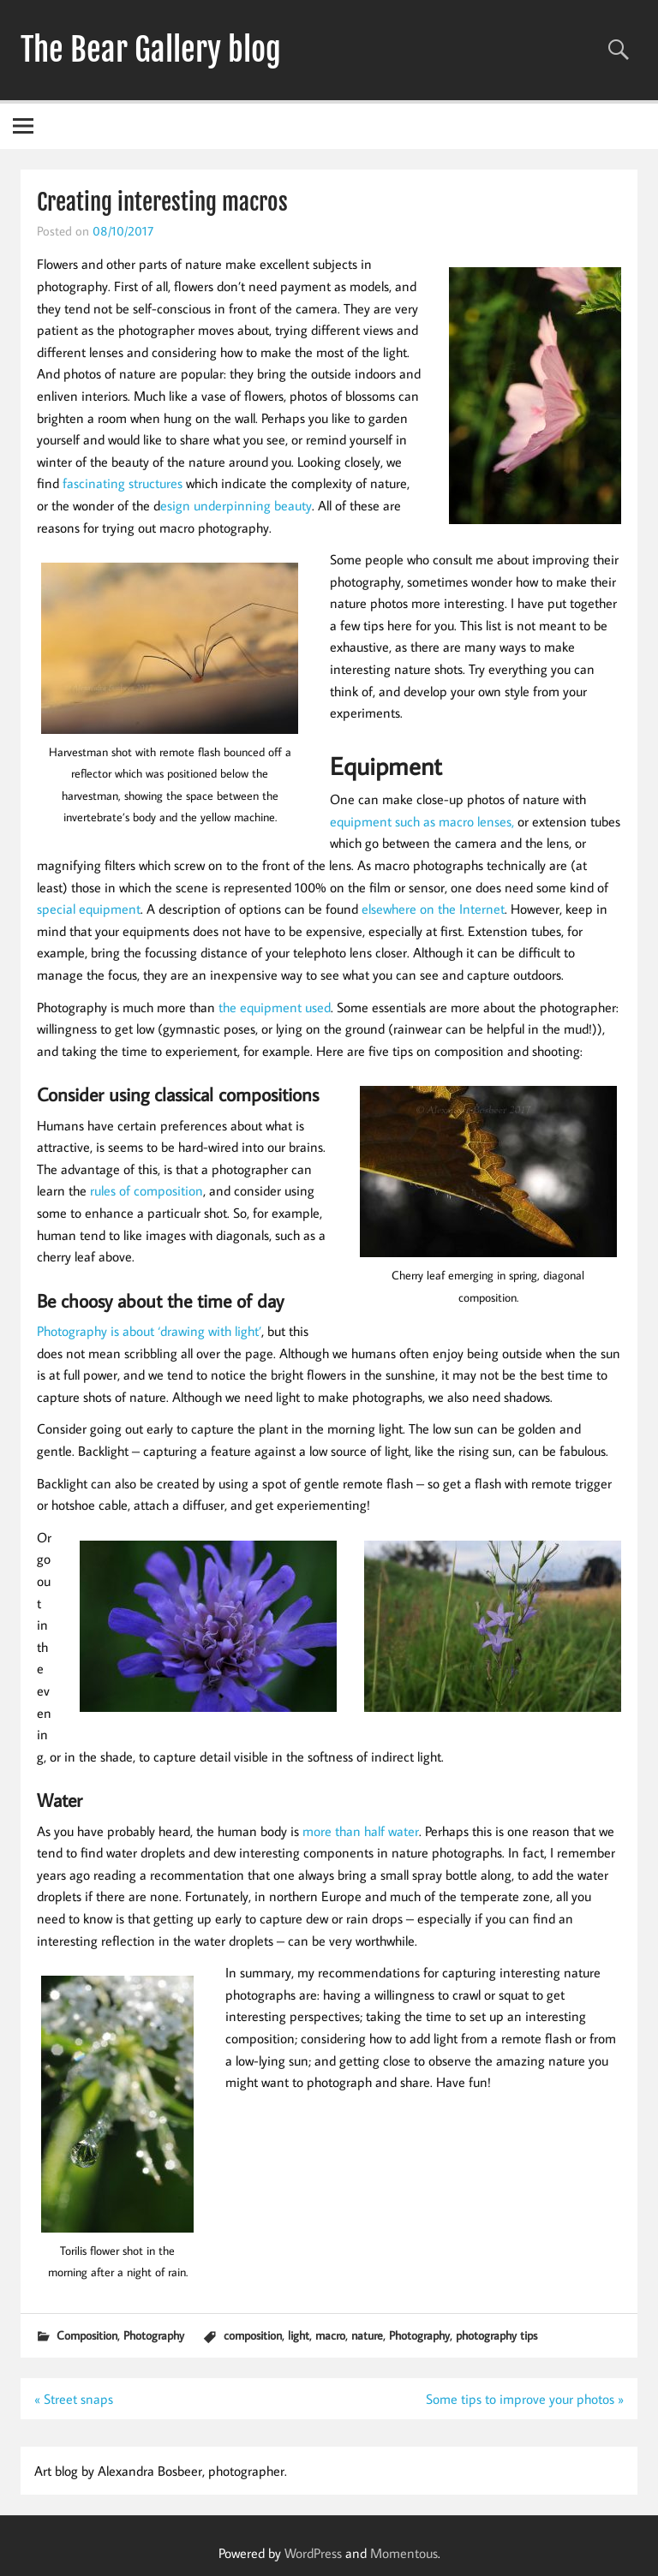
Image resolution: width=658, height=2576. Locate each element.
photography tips (496, 2335)
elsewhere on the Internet (433, 908)
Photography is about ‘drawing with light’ (149, 1330)
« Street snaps (73, 2398)
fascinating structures (122, 483)
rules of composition (146, 1190)
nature (367, 2335)
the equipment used (273, 1007)
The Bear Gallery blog (151, 49)
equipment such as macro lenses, (422, 821)
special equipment (89, 908)
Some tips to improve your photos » (525, 2398)
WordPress (313, 2552)
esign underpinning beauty (236, 505)
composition (253, 2335)
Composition (87, 2335)
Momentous (404, 2552)
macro (330, 2335)
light (298, 2335)
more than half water (360, 1831)
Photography (153, 2335)
